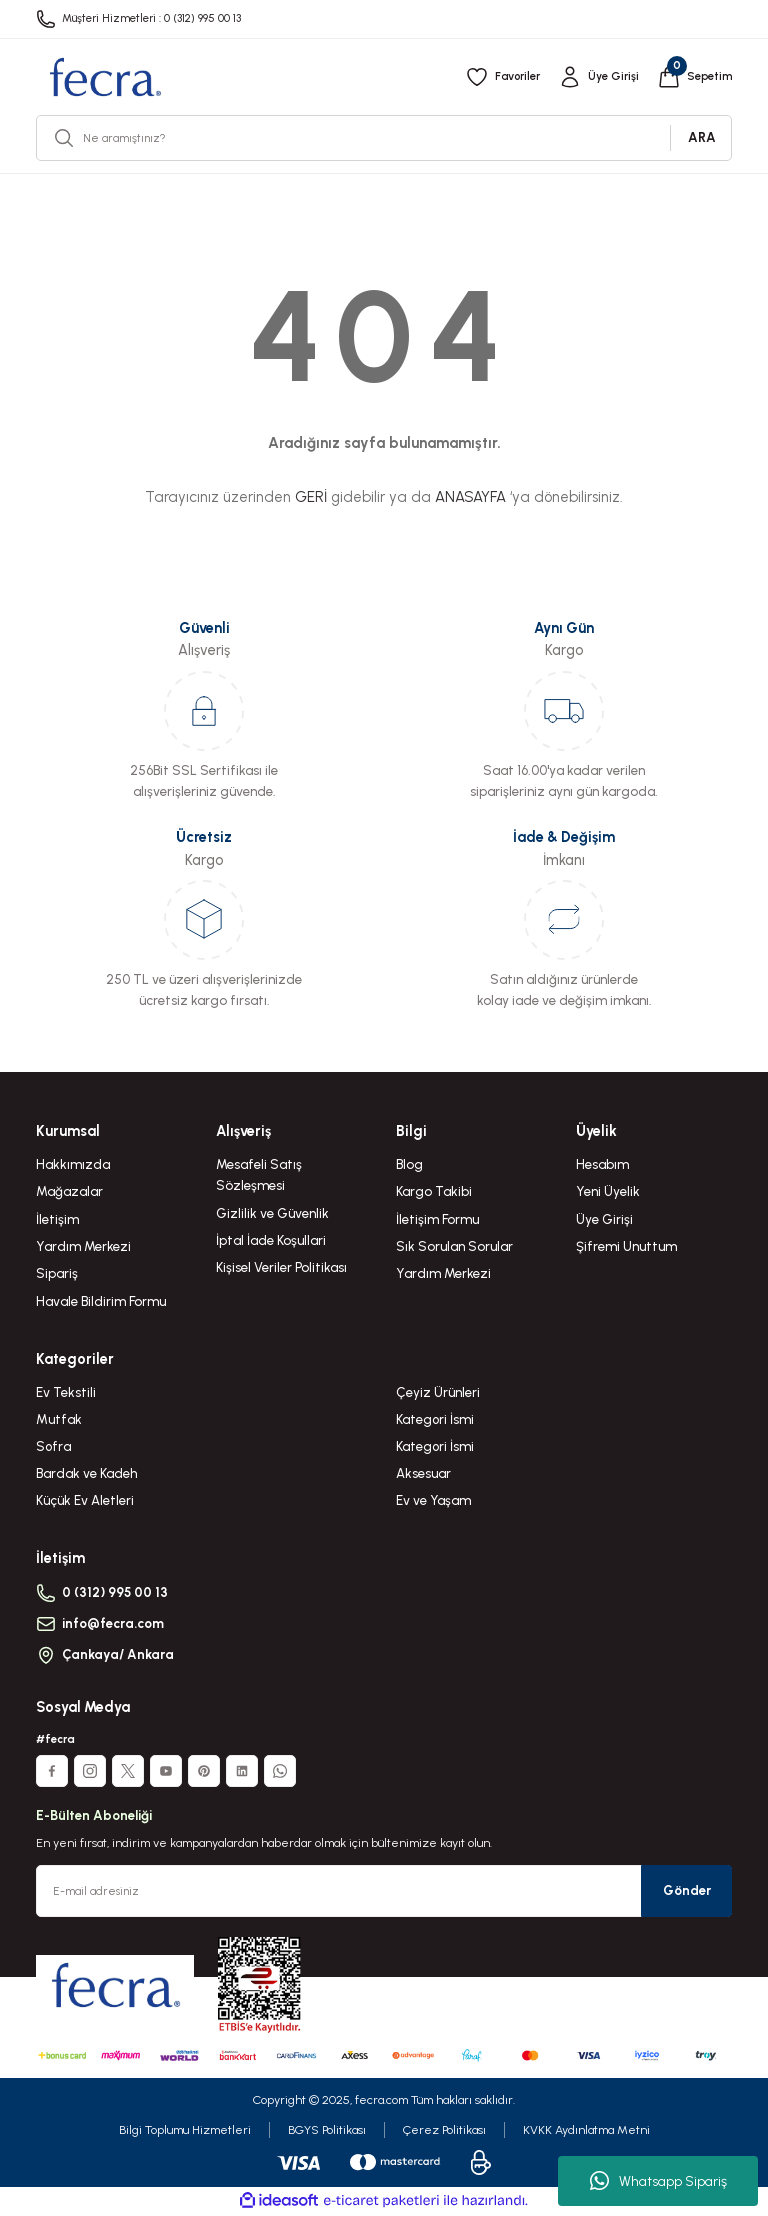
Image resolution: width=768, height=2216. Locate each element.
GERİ (311, 497)
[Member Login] (596, 77)
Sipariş (57, 1273)
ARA (702, 137)
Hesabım (602, 1164)
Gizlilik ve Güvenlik (272, 1213)
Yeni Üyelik (608, 1191)
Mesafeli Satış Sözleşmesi (259, 1174)
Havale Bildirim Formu (101, 1301)
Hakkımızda (73, 1164)
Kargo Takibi (434, 1191)
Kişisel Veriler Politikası (281, 1267)
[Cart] (693, 77)
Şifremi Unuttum (626, 1246)
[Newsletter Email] (384, 1893)
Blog (409, 1164)
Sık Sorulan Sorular (454, 1246)
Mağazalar (69, 1191)
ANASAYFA (470, 497)
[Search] (384, 138)
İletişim (57, 1219)
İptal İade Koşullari (271, 1240)
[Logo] (104, 77)
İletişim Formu (437, 1219)
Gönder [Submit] (687, 1892)
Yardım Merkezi (83, 1246)
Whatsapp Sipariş (658, 2181)
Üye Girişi (604, 1219)
